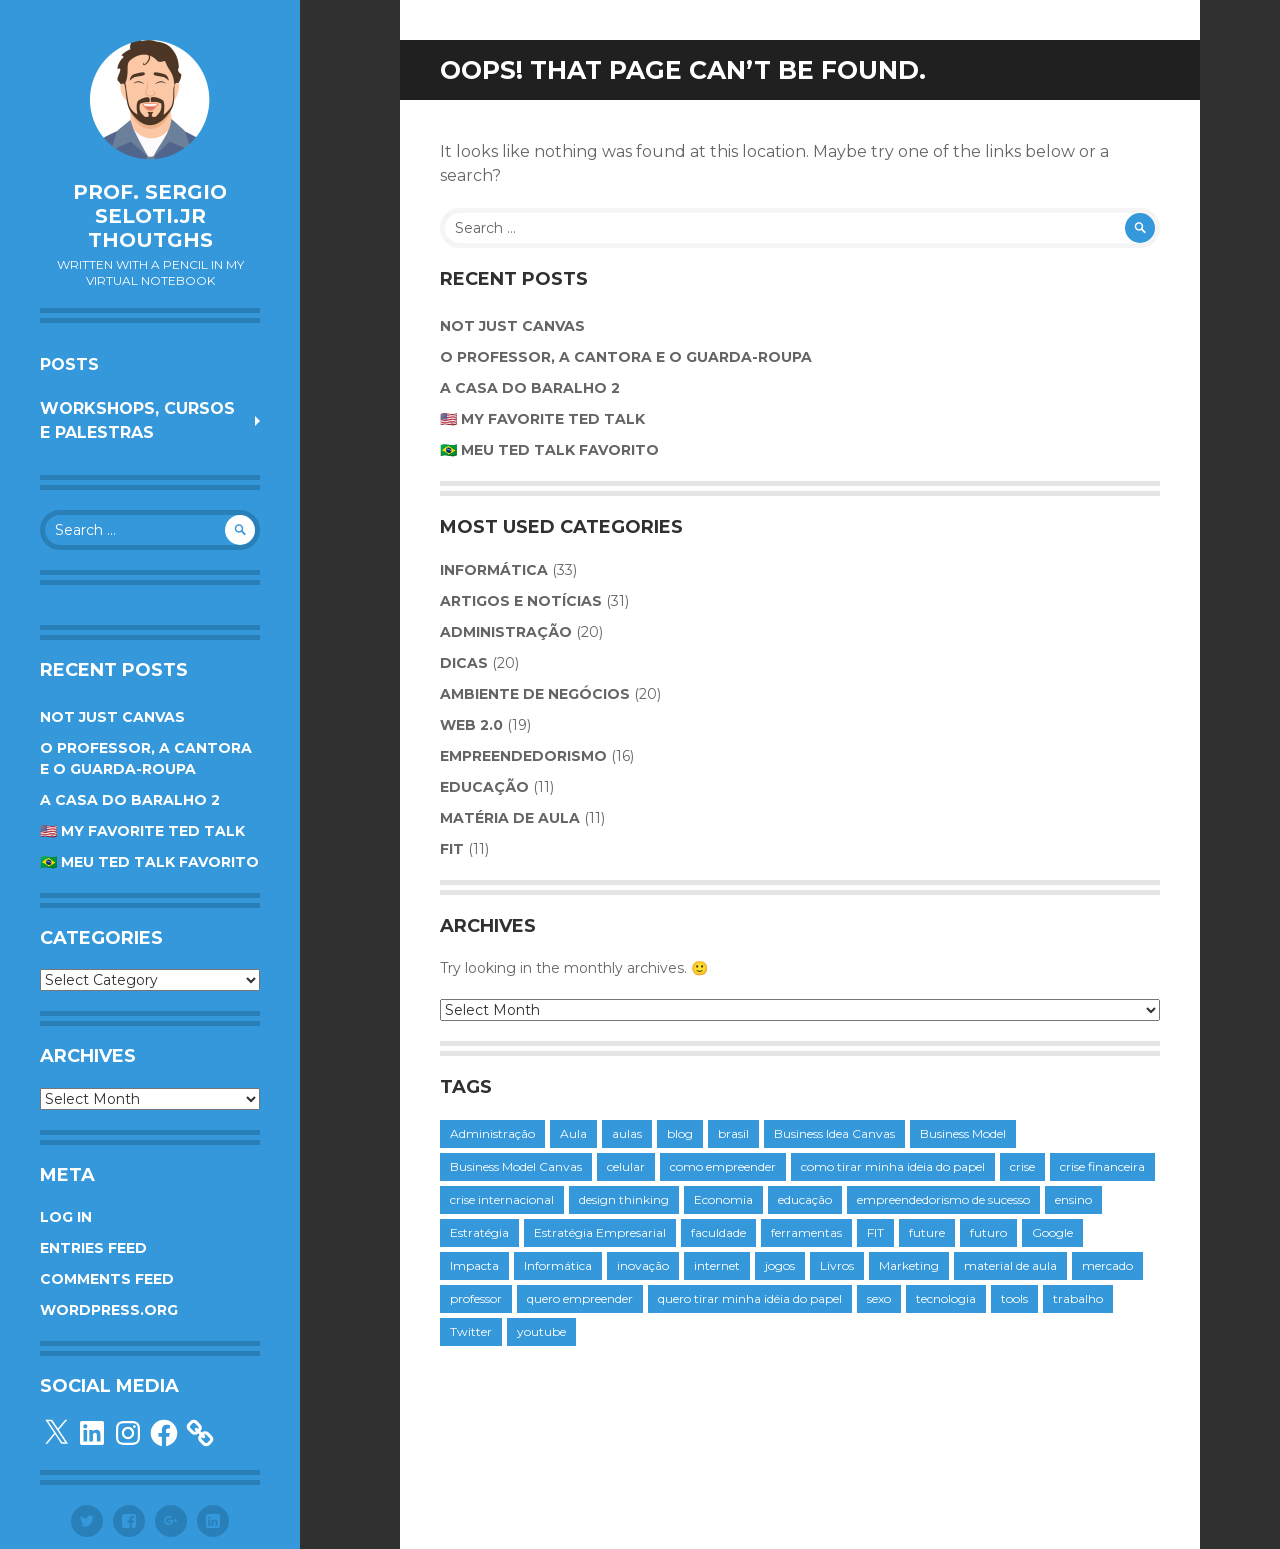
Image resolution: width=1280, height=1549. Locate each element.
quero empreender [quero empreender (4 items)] (580, 1298)
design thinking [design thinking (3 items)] (624, 1199)
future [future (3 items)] (927, 1232)
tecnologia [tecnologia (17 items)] (946, 1298)
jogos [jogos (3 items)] (780, 1265)
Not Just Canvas (112, 717)
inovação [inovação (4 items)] (643, 1265)
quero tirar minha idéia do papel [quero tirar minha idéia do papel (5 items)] (750, 1298)
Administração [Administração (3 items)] (492, 1133)
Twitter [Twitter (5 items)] (471, 1331)
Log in (66, 1217)
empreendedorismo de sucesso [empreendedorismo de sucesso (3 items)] (943, 1199)
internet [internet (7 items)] (717, 1265)
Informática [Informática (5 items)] (558, 1265)
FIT (452, 849)
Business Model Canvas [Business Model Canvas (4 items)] (516, 1166)
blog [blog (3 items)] (680, 1133)
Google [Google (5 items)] (1052, 1232)
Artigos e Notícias (521, 601)
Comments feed (107, 1279)
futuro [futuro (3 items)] (988, 1232)
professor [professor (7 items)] (476, 1298)
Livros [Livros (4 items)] (837, 1265)
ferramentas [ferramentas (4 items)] (806, 1232)
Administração (506, 632)
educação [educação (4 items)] (805, 1199)
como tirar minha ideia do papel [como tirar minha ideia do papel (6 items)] (893, 1166)
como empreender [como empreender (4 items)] (723, 1166)
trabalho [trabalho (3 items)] (1078, 1298)
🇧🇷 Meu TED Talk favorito (149, 862)
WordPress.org (109, 1310)
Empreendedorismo (523, 756)
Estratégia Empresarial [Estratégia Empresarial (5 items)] (600, 1232)
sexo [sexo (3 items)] (879, 1298)
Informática (494, 570)
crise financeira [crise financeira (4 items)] (1102, 1166)
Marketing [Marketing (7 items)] (909, 1265)
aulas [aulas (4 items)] (627, 1133)
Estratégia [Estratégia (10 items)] (479, 1232)
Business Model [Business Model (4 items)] (963, 1133)
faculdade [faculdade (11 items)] (718, 1232)
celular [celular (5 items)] (626, 1166)
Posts (69, 364)
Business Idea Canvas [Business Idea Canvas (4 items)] (834, 1133)
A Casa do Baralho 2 (130, 800)
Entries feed (93, 1248)
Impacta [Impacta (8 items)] (474, 1265)
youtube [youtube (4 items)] (541, 1331)
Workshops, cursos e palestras (137, 420)
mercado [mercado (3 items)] (1107, 1265)
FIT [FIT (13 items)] (875, 1232)
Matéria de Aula (510, 818)
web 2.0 (471, 725)
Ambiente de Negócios (535, 694)
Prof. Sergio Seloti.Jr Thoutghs (150, 216)
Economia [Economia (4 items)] (723, 1199)
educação (484, 787)
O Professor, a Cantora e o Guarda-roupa (626, 357)
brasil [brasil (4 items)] (733, 1133)
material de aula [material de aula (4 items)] (1010, 1265)
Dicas (464, 663)
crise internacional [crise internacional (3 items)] (502, 1199)
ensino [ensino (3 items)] (1073, 1199)
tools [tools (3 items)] (1014, 1298)
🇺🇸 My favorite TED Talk (142, 831)
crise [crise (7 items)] (1022, 1166)
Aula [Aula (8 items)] (573, 1133)
